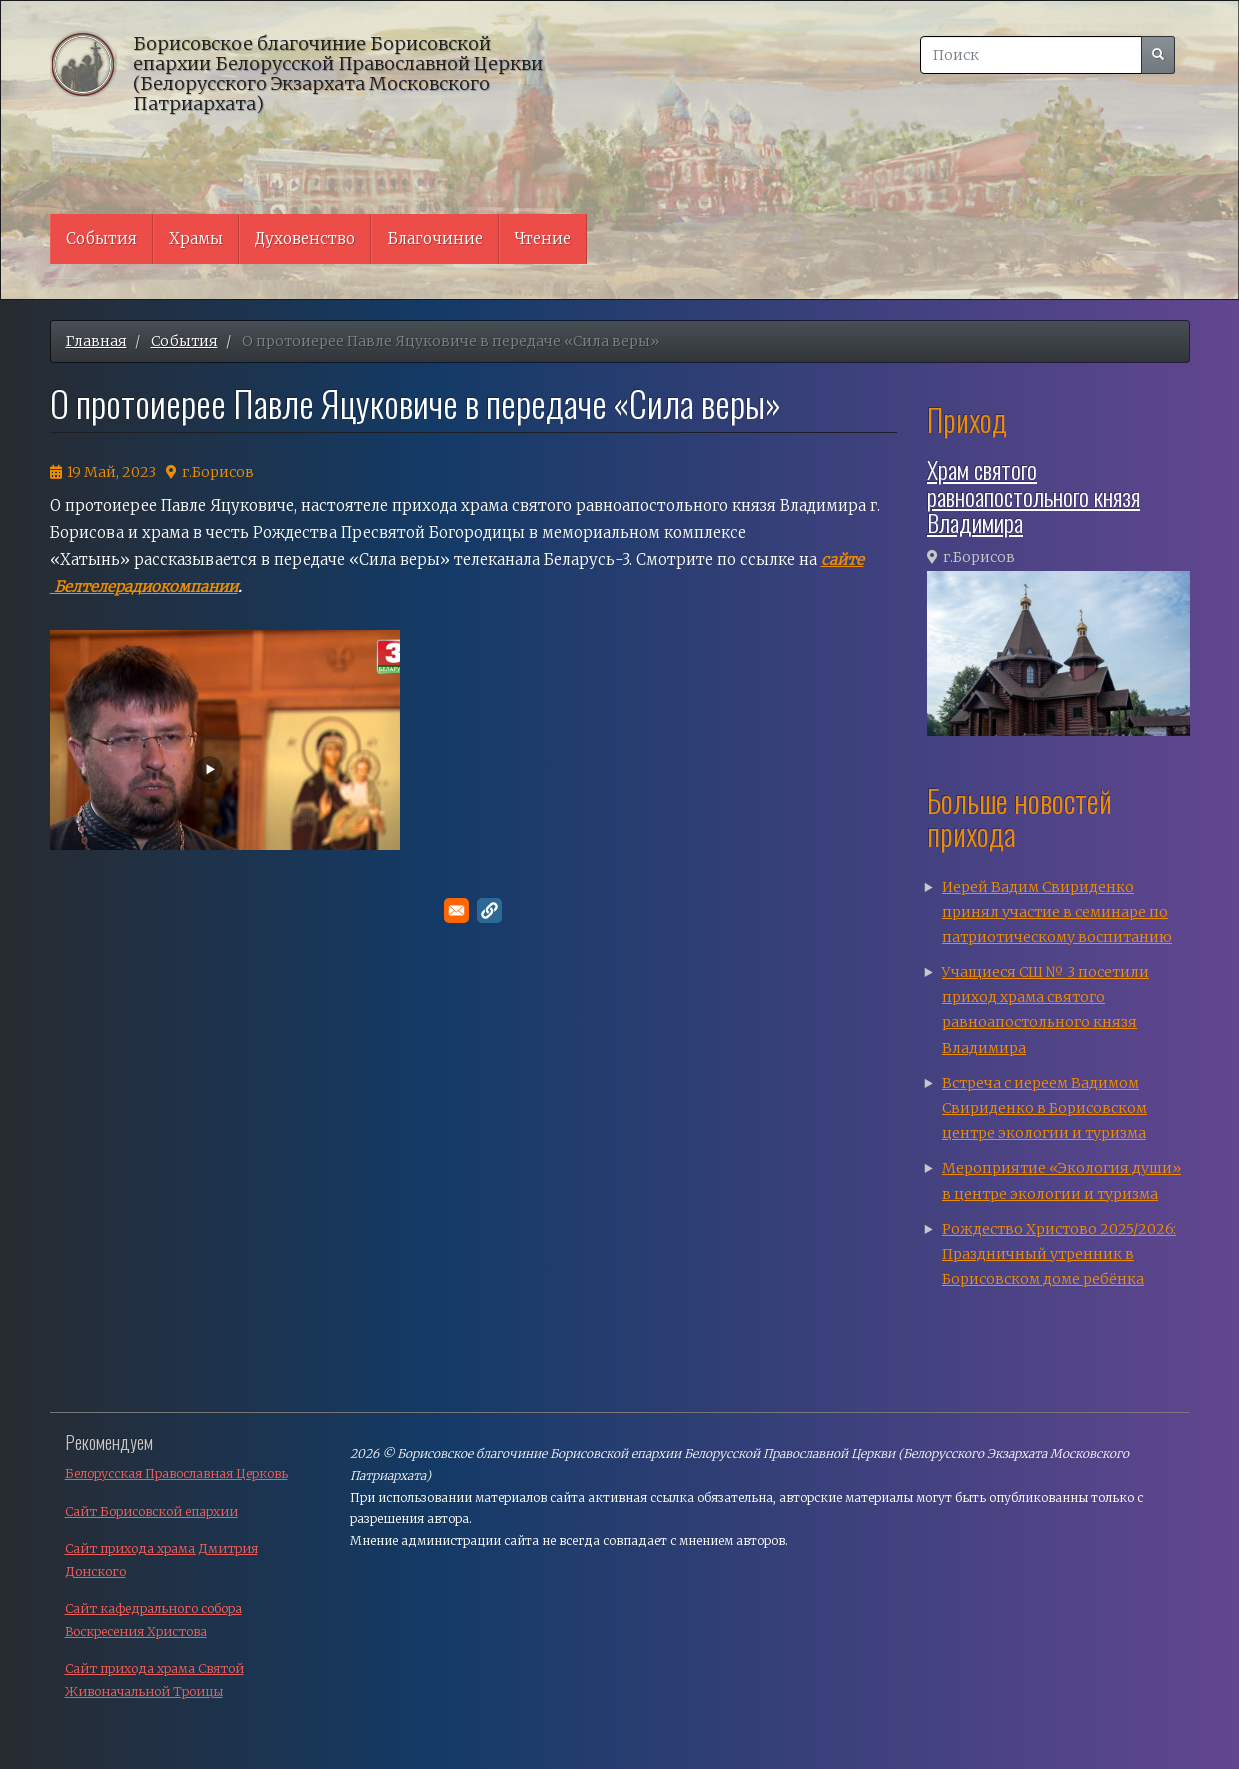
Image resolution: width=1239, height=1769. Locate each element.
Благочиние (435, 238)
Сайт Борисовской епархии (151, 1511)
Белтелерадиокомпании (144, 586)
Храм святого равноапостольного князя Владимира (1033, 495)
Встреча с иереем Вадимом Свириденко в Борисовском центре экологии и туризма (1044, 1108)
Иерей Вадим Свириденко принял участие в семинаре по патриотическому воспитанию (1057, 912)
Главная (96, 341)
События (101, 238)
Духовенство (305, 238)
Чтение (543, 238)
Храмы (196, 238)
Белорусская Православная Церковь (176, 1473)
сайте (842, 559)
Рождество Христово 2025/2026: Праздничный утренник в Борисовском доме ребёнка (1059, 1254)
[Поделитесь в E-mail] (456, 910)
